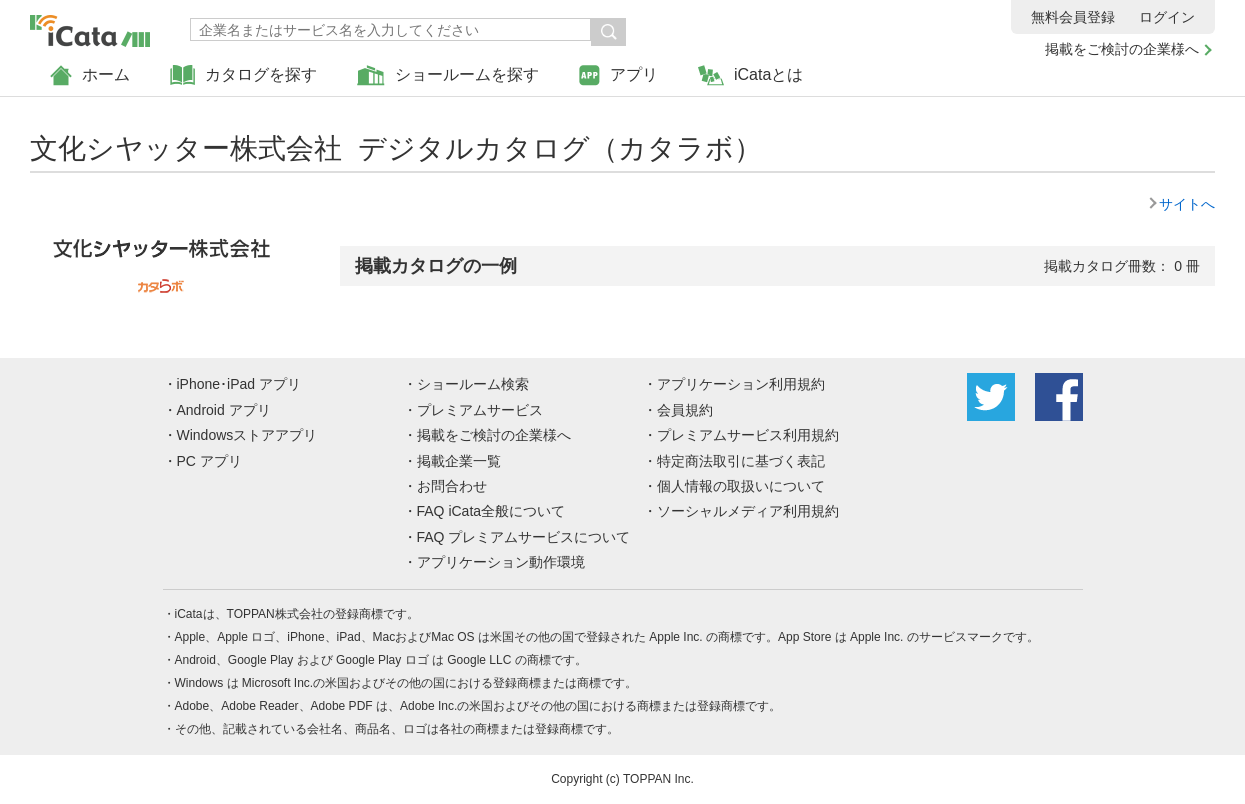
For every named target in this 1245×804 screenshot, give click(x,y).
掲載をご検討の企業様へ (1122, 49)
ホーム (90, 75)
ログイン (1167, 17)
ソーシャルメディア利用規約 (748, 511)
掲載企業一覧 (459, 461)
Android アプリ (224, 410)
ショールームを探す (448, 75)
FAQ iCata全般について (491, 511)
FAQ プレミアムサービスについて (524, 537)
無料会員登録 (1073, 17)
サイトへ (1187, 204)
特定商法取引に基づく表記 (741, 461)
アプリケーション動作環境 (501, 562)
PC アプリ (209, 461)
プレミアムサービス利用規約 (748, 435)
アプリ (618, 75)
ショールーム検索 (473, 384)
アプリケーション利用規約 (741, 384)
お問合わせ (452, 486)
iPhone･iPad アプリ (239, 384)
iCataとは (750, 75)
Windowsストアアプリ (247, 435)
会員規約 (685, 410)
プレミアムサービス (480, 410)
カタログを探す (243, 75)
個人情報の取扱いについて (741, 486)
